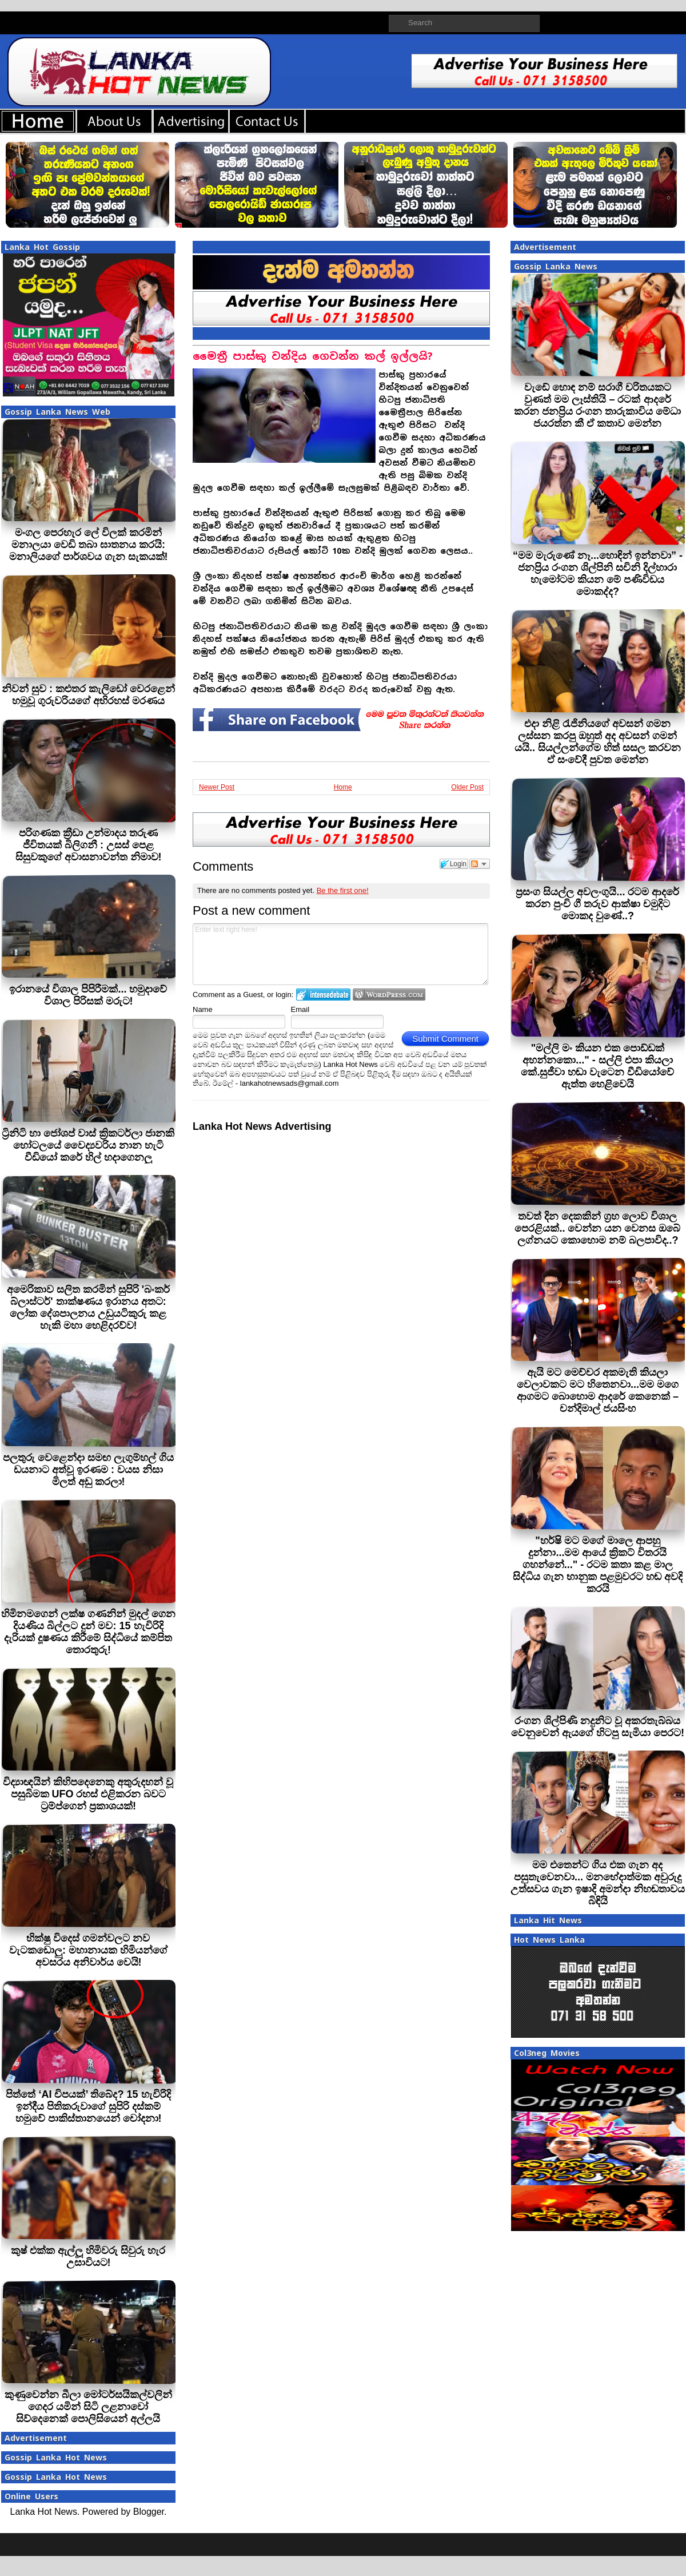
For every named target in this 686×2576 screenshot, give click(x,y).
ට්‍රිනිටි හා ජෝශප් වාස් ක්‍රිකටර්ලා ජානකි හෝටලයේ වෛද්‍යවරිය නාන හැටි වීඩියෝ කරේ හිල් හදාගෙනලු (88, 1145)
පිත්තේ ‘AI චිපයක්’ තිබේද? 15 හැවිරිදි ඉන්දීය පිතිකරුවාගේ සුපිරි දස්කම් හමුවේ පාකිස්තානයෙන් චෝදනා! (88, 2106)
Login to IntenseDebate (323, 995)
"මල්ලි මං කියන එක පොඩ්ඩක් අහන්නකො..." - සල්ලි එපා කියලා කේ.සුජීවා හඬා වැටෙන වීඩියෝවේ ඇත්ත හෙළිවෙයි (597, 1066)
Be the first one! (343, 890)
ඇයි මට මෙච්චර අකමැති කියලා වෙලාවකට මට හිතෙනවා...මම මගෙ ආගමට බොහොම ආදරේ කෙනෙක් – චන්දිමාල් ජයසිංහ (598, 1390)
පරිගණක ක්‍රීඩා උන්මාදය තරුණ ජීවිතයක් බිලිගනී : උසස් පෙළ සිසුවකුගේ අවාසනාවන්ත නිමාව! (88, 845)
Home (343, 787)
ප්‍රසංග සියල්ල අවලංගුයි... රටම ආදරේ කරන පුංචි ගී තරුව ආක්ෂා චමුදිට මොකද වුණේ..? (597, 904)
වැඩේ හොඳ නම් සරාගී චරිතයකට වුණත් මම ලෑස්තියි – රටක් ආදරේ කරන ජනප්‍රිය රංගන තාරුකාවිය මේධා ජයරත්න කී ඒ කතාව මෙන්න (597, 405)
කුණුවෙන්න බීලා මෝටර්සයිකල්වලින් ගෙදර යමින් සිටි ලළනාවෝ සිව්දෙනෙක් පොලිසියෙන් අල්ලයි (88, 2406)
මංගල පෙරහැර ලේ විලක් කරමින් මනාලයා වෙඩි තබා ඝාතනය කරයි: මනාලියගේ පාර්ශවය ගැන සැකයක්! (88, 544)
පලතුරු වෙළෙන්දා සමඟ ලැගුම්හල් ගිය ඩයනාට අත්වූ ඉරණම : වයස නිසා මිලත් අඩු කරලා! (88, 1469)
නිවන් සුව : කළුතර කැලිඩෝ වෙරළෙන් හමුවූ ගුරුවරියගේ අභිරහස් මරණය (88, 694)
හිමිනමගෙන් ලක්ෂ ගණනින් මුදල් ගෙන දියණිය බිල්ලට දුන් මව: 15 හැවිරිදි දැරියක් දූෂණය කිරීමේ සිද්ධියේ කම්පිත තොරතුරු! (88, 1632)
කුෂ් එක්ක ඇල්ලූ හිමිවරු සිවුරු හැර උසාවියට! (88, 2256)
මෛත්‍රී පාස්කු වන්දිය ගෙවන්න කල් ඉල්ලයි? (313, 356)
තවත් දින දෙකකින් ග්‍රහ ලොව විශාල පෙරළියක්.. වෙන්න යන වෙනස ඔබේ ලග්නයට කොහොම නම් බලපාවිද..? (597, 1228)
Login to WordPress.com (389, 995)
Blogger (148, 2512)
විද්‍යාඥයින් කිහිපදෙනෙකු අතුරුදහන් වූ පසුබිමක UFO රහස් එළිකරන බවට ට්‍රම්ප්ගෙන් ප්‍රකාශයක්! (88, 1794)
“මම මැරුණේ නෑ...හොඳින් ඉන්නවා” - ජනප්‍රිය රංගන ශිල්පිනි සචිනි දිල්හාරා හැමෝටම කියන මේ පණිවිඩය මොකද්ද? (598, 573)
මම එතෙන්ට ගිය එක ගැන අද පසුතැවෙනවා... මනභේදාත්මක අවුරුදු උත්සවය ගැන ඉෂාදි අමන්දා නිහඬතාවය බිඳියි (597, 1883)
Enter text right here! (340, 954)
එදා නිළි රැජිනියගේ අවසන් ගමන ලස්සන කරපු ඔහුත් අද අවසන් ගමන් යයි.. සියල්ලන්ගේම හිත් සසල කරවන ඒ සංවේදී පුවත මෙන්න (597, 741)
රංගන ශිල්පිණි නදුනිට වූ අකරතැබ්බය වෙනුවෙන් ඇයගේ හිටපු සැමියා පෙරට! (597, 1726)
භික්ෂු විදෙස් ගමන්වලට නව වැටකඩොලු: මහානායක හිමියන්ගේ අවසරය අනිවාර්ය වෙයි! (88, 1950)
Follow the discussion (479, 864)
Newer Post (216, 787)
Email (300, 1009)
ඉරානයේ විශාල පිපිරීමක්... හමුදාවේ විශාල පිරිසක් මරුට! (88, 995)
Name (203, 1009)
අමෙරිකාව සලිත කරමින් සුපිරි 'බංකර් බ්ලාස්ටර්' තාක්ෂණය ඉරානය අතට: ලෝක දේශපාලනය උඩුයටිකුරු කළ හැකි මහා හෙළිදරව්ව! (88, 1307)
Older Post (467, 787)
